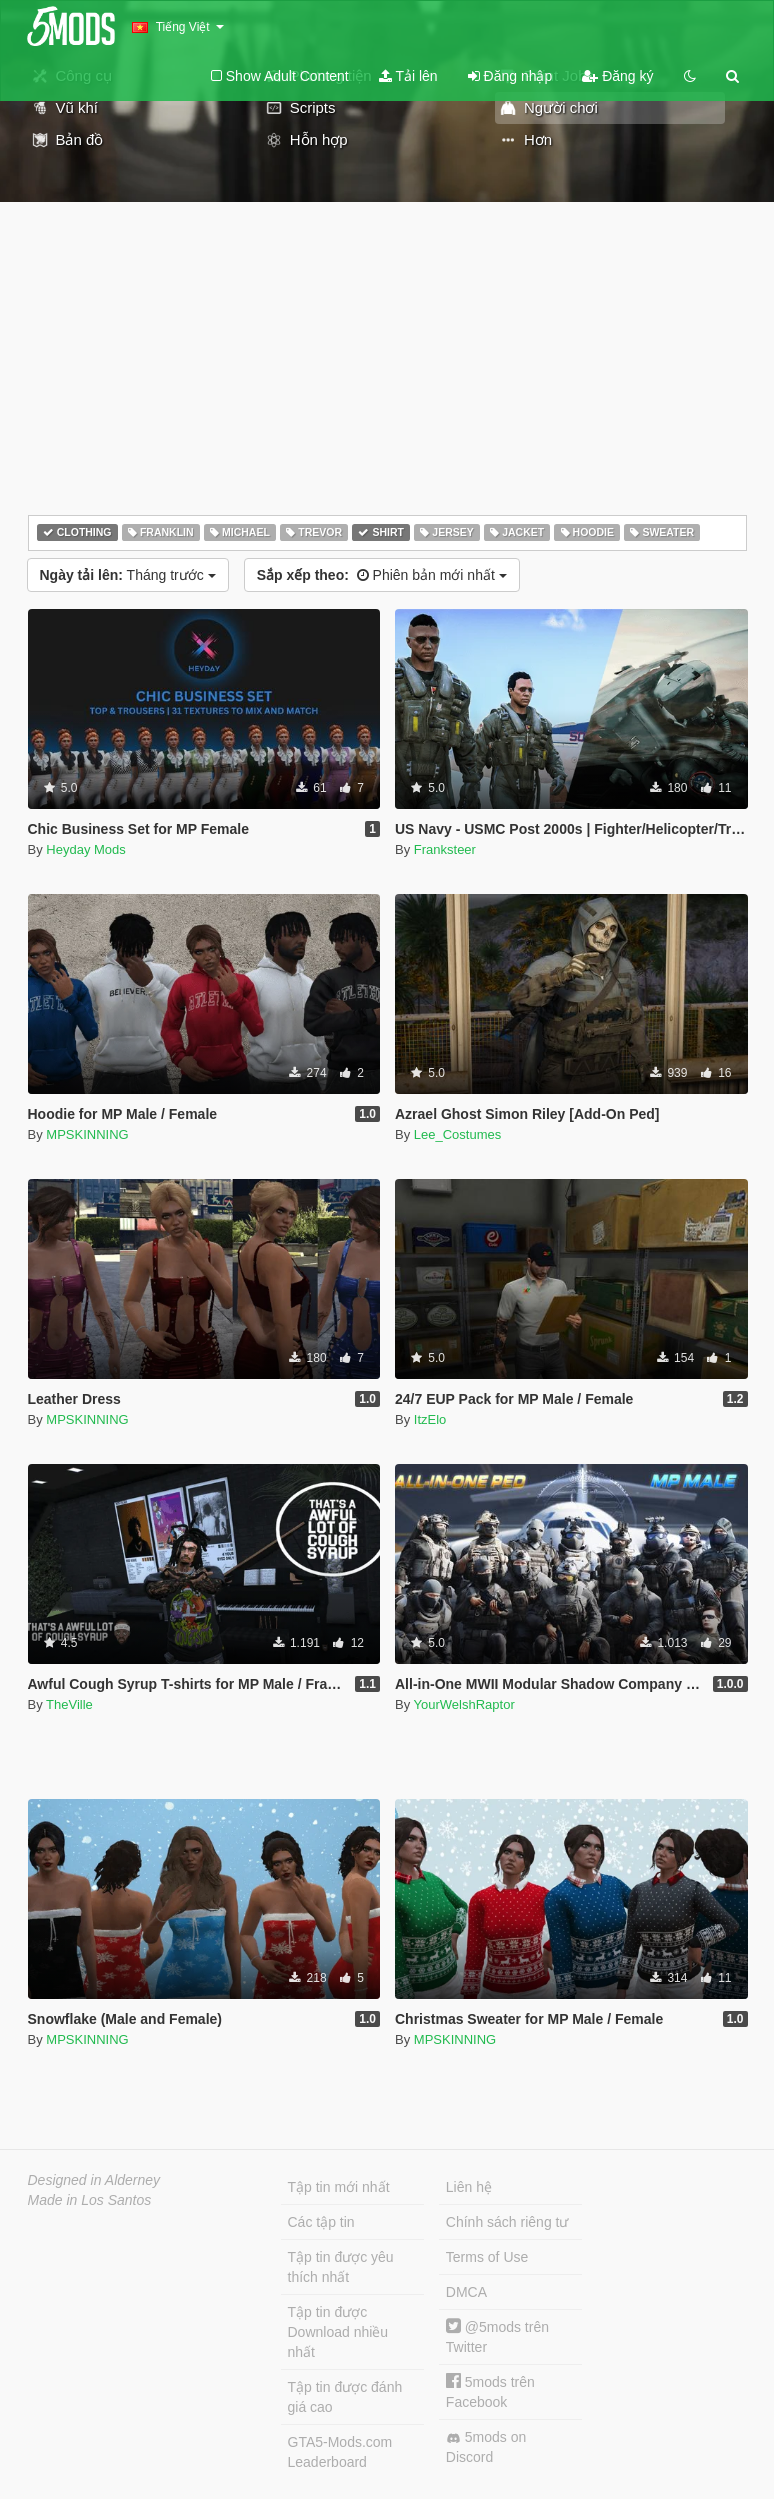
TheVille (69, 1704)
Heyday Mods (85, 849)
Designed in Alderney (94, 2180)
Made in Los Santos (90, 2200)
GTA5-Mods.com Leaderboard (340, 2452)
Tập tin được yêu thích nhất (341, 2267)
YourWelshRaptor (464, 1704)
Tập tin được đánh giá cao (345, 2397)
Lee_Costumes (457, 1134)
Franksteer (445, 849)
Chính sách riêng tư (507, 2222)
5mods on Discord (486, 2447)
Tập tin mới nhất (339, 2187)
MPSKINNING (87, 1134)
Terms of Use (487, 2257)
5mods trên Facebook (490, 2391)
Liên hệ (469, 2187)
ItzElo (430, 1419)
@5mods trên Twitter (497, 2336)
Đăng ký (617, 76)
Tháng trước (128, 575)
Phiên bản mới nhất (382, 575)
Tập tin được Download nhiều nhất (338, 2332)
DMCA (466, 2292)
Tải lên (408, 76)
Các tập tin (321, 2222)
